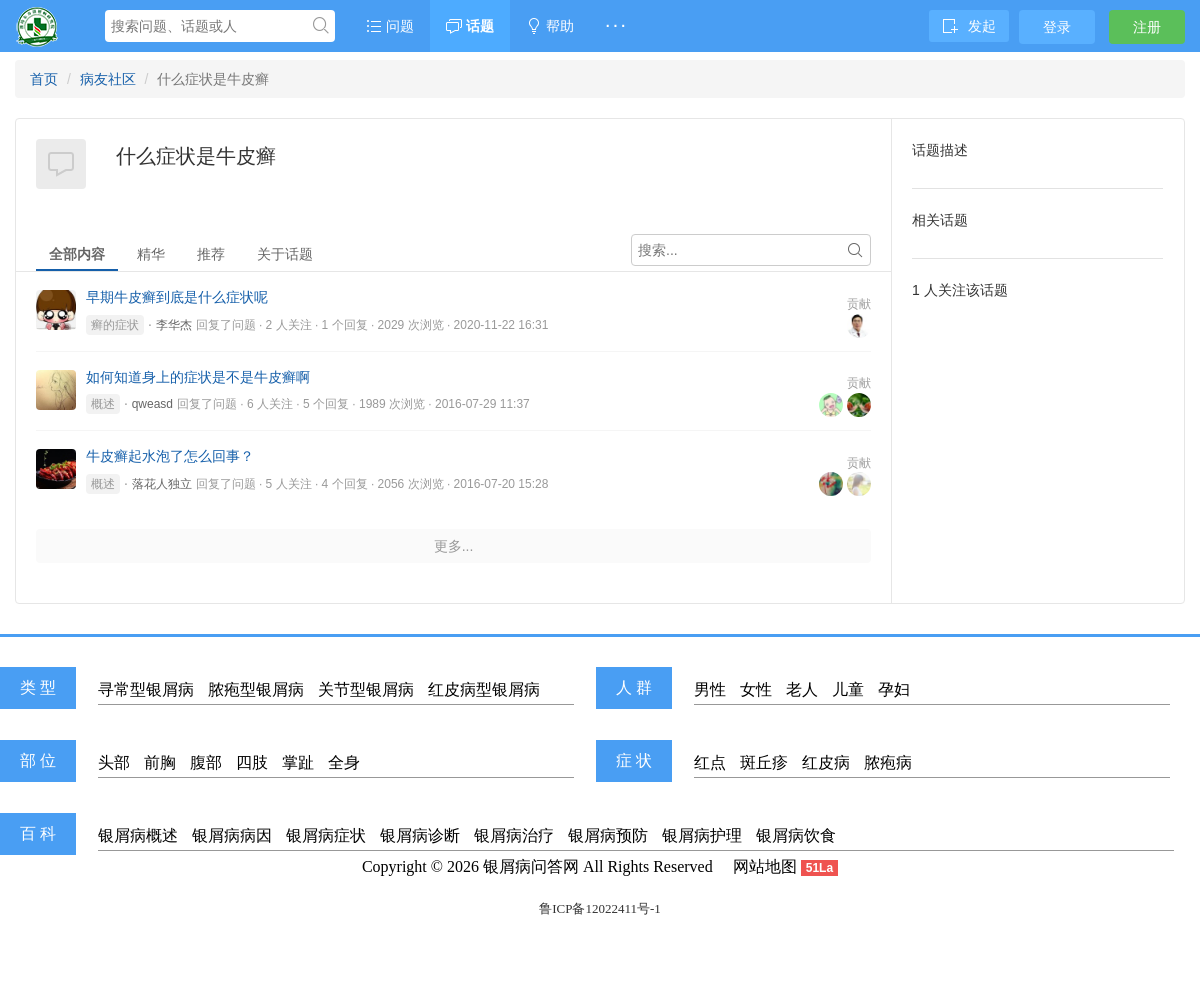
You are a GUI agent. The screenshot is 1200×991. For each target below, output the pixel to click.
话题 (470, 26)
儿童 (848, 689)
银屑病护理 (702, 835)
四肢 (252, 762)
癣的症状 (115, 325)
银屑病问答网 (531, 866)
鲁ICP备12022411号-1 (600, 908)
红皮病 (826, 762)
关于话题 (285, 254)
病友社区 (108, 79)
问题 (390, 26)
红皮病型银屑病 (484, 689)
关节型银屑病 (366, 689)
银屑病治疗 (514, 835)
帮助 (550, 26)
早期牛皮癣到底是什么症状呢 (177, 297)
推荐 (211, 254)
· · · (615, 26)
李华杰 (174, 325)
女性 (756, 689)
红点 (710, 762)
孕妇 (894, 689)
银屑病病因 (232, 835)
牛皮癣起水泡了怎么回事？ (170, 456)
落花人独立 (162, 484)
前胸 (160, 762)
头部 (114, 762)
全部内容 (77, 254)
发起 (969, 26)
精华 (151, 254)
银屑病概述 (138, 835)
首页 (44, 79)
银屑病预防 (608, 835)
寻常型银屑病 (146, 689)
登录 (1057, 27)
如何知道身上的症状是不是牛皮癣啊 (198, 377)
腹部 (206, 762)
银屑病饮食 (796, 835)
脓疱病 (888, 762)
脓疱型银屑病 (256, 689)
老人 (802, 689)
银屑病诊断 (420, 835)
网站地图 (765, 866)
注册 (1147, 27)
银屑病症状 (326, 835)
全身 (344, 762)
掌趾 (298, 762)
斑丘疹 (764, 762)
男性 (710, 689)
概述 (103, 404)
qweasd (152, 404)
